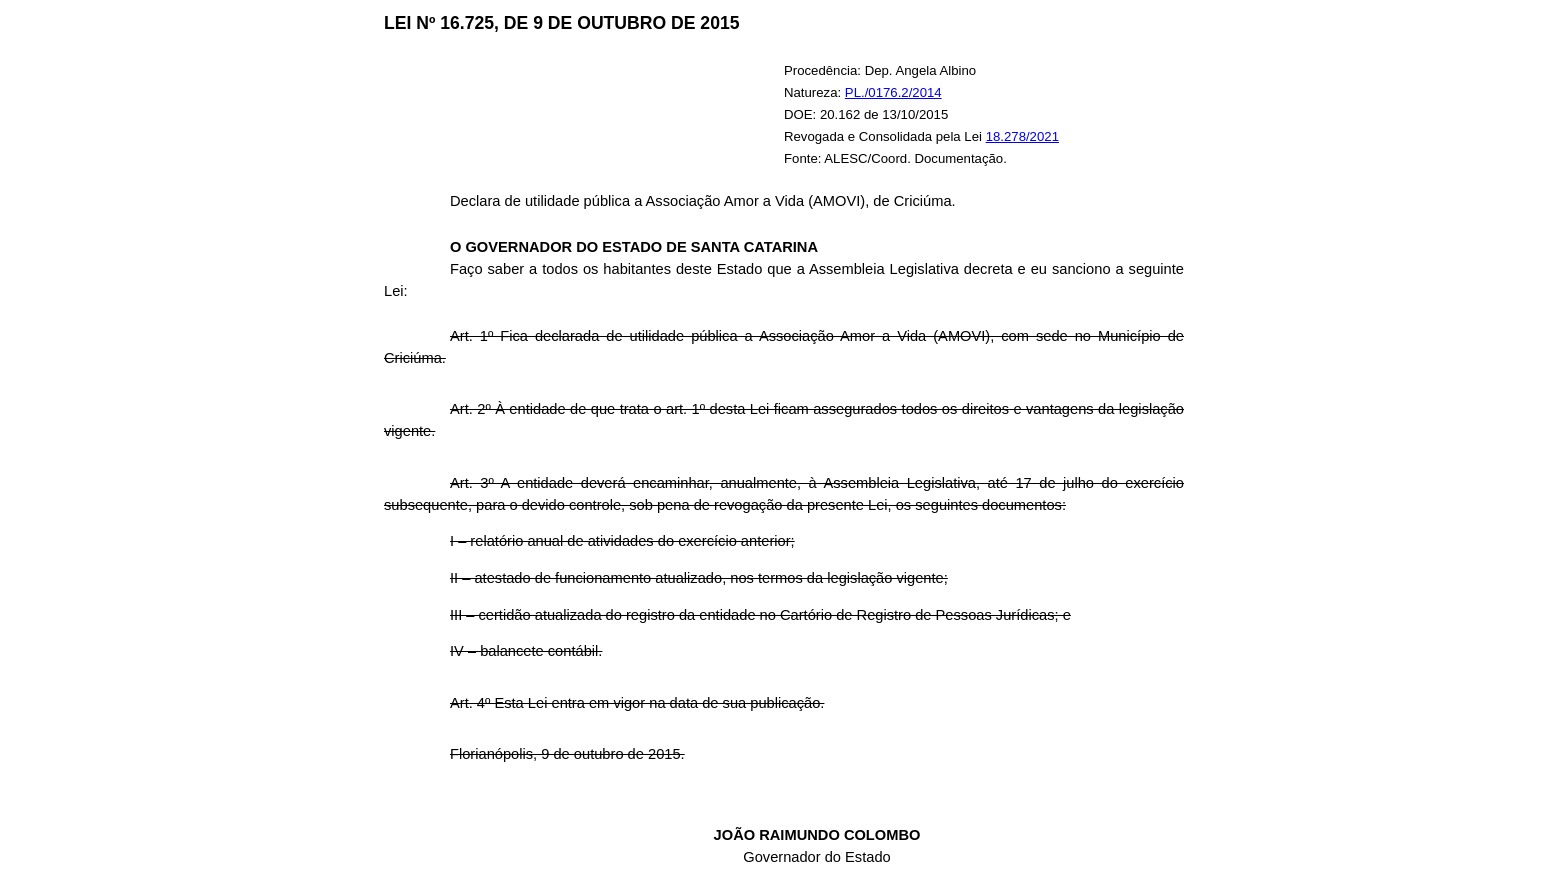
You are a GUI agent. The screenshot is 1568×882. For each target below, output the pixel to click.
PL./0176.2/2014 (893, 92)
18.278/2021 (1022, 136)
